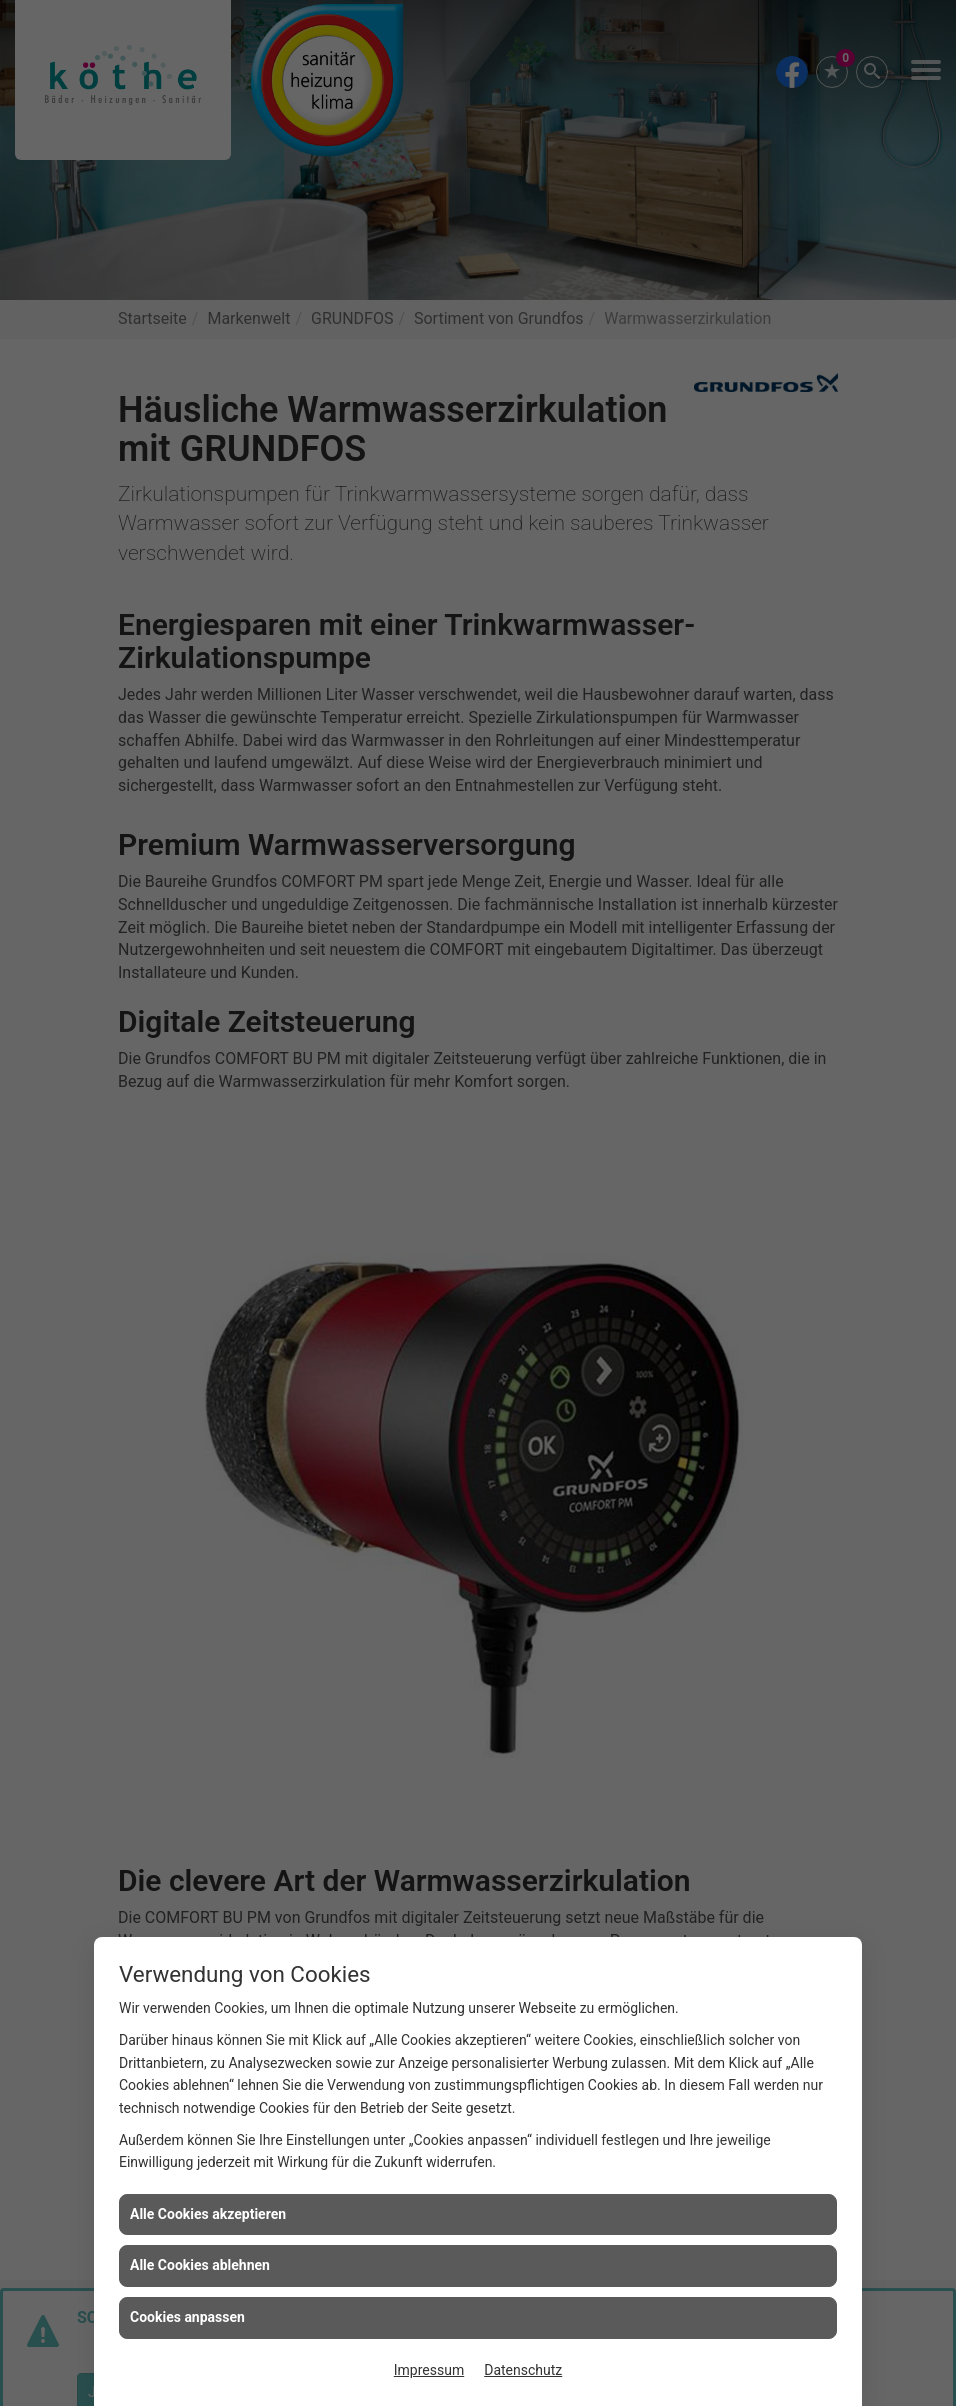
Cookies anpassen (187, 2317)
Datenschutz (523, 2370)
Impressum (429, 2370)
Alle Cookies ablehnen (200, 2265)
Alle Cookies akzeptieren (208, 2214)
